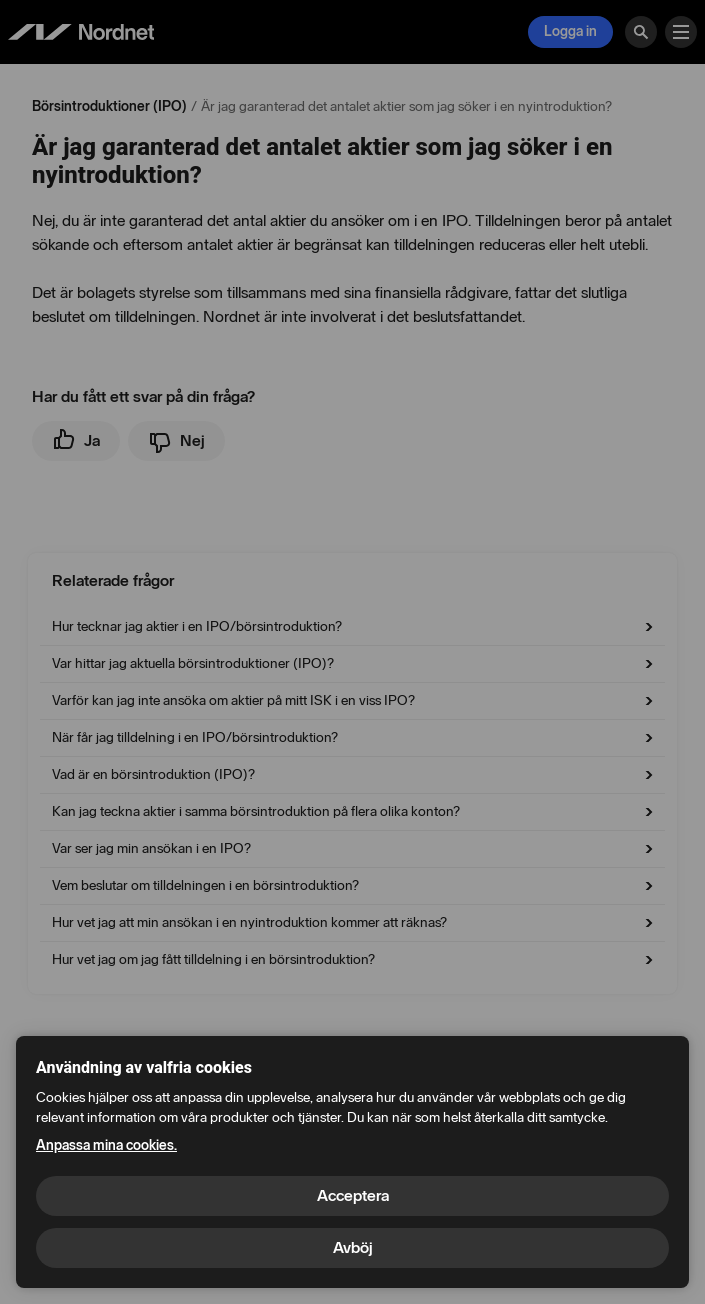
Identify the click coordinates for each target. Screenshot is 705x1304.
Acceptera (353, 1195)
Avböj (353, 1247)
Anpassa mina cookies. (106, 1145)
